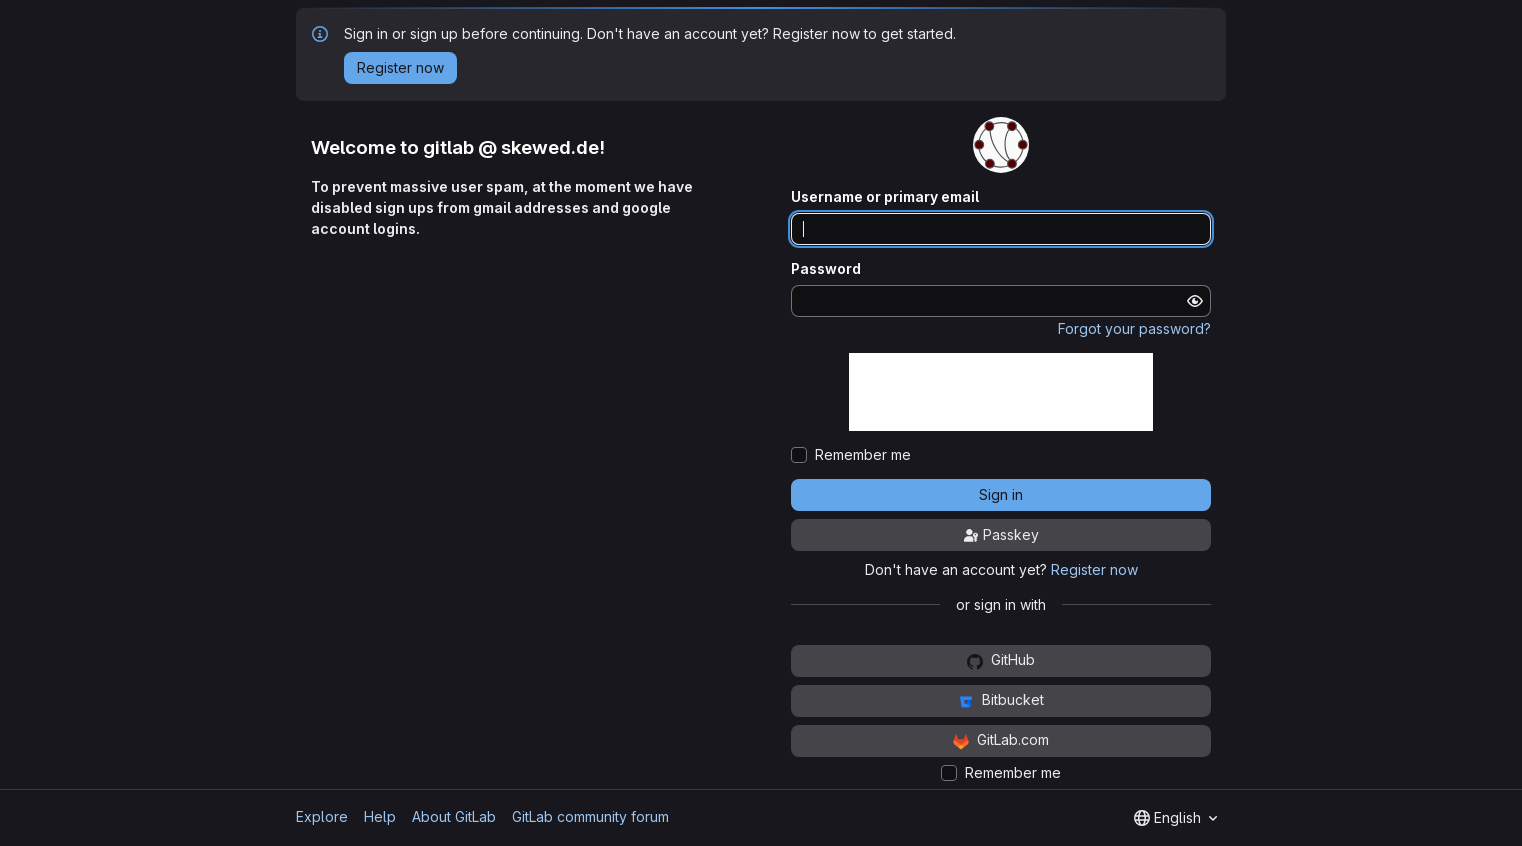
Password (826, 269)
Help (380, 816)
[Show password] (1195, 301)
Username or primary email (885, 197)
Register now (1094, 569)
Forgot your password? (1134, 328)
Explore (322, 816)
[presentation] (1001, 392)
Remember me (863, 455)
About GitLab (454, 816)
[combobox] (1175, 818)
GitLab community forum (590, 816)
